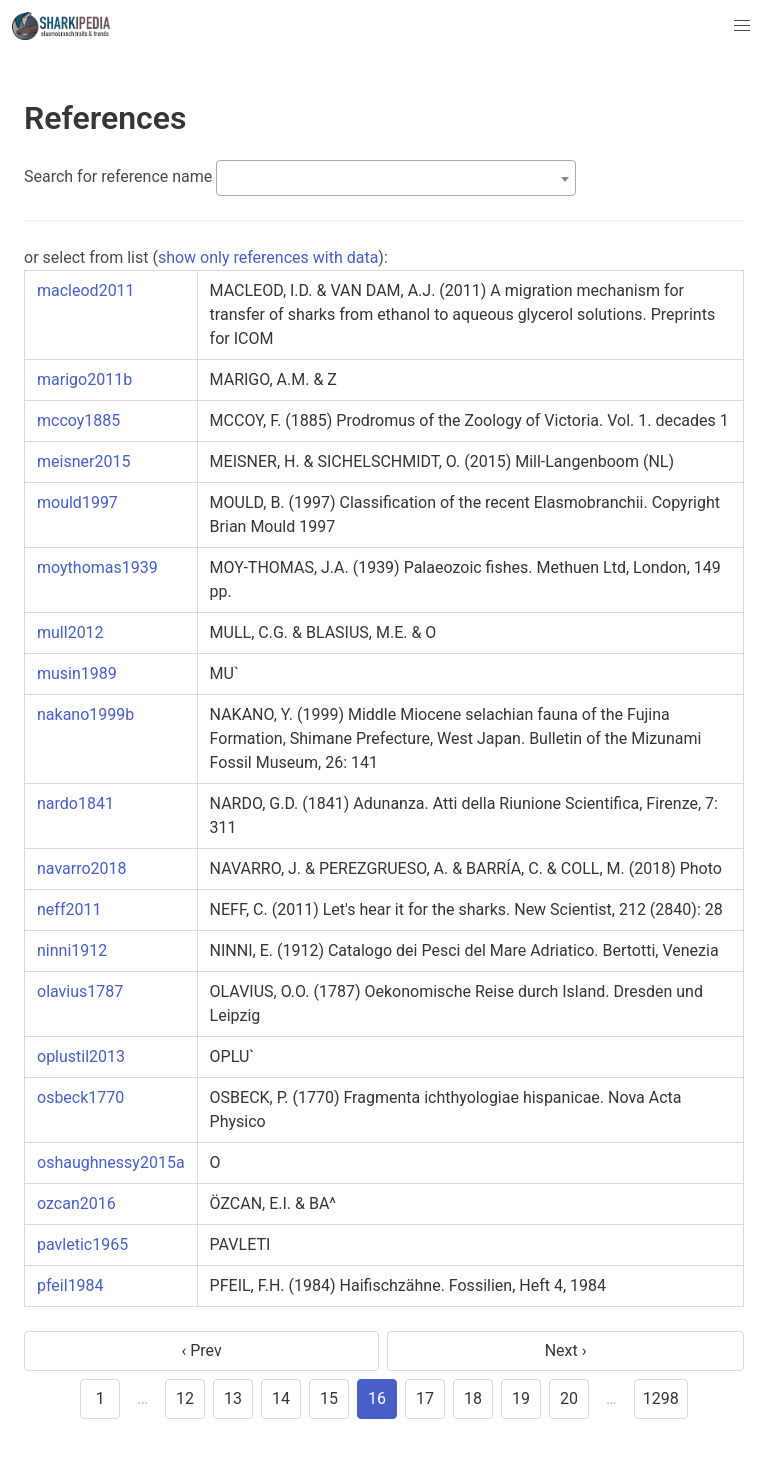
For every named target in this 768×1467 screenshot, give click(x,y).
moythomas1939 (97, 567)
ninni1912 (72, 950)
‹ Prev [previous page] (201, 1350)
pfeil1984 (70, 1285)
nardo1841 (75, 803)
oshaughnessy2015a (111, 1162)
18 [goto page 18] (473, 1398)
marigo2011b (84, 379)
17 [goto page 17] (425, 1398)
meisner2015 (83, 461)
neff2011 (69, 909)
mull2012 (70, 632)
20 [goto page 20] (569, 1398)
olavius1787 (80, 991)
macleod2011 (86, 290)
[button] (742, 26)
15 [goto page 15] (329, 1398)
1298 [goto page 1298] (661, 1398)
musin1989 (77, 673)
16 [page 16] (377, 1398)
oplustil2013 (81, 1056)
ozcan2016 (76, 1203)
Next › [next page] (566, 1350)
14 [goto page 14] (281, 1398)
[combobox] (396, 178)
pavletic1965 (82, 1244)
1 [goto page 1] (100, 1398)
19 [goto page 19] (521, 1398)
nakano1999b (85, 714)
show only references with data (268, 257)
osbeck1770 (80, 1097)
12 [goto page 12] (185, 1398)
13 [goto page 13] (233, 1398)
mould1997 (77, 502)
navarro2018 (82, 868)
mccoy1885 (78, 420)
